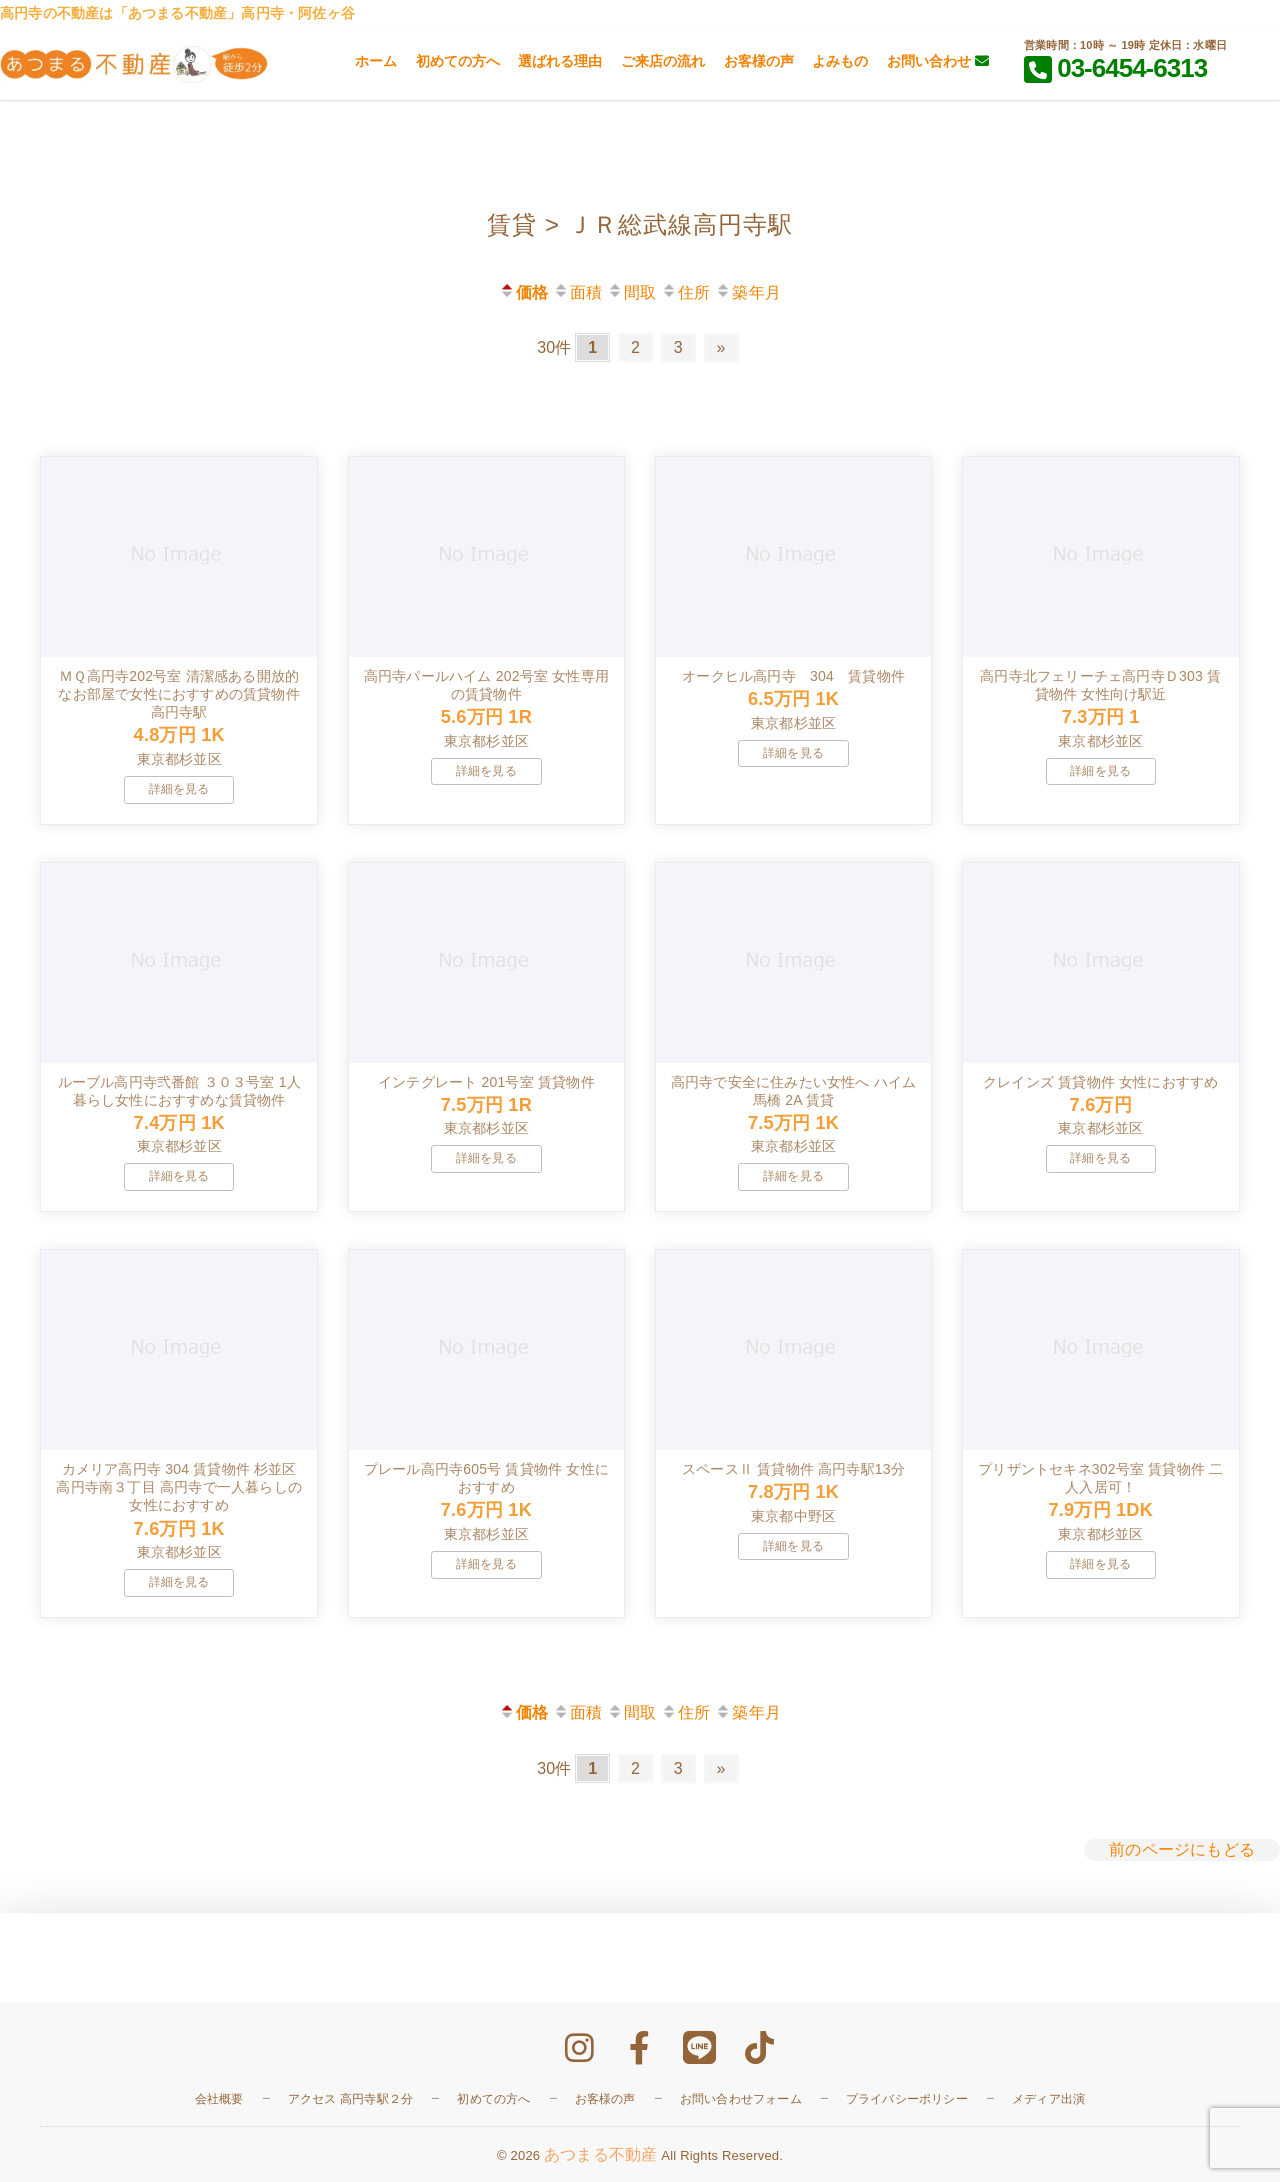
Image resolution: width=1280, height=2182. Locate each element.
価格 (523, 292)
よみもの (840, 61)
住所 (685, 292)
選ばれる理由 (560, 61)
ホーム (376, 61)
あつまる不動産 (600, 2154)
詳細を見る (179, 789)
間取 (631, 292)
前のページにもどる (1182, 1849)
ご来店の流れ (663, 61)
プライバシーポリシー (907, 2099)
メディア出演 (1048, 2099)
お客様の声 (759, 61)
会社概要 (219, 2099)
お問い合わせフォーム (741, 2099)
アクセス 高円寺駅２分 (351, 2099)
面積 (577, 292)
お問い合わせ (938, 61)
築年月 (748, 292)
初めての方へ (458, 61)
